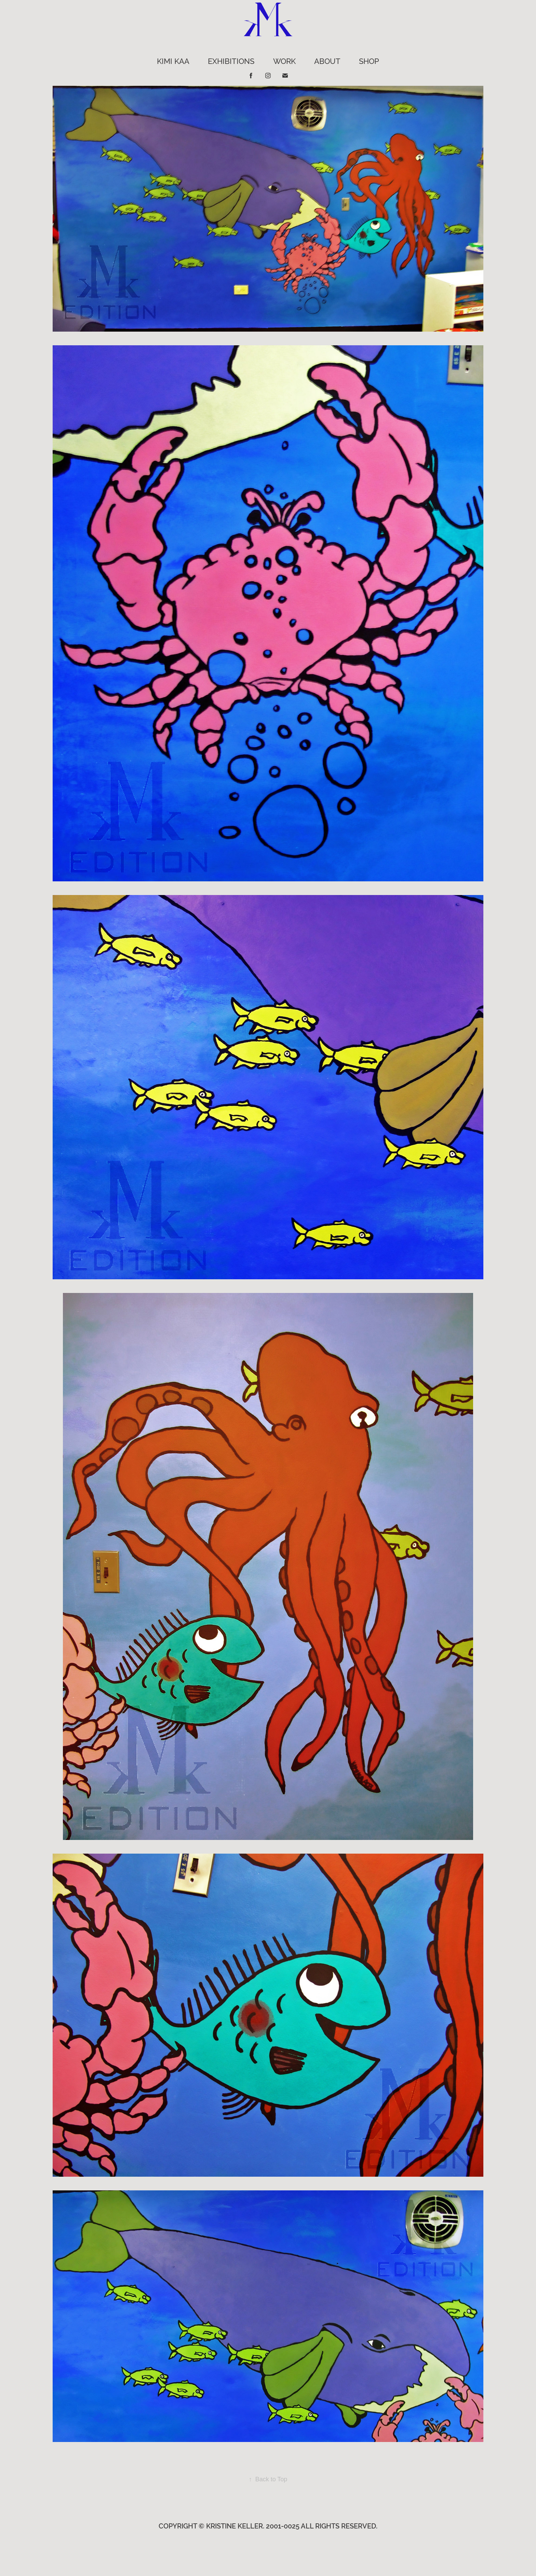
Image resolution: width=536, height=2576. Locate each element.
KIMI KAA (173, 61)
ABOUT (327, 61)
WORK (284, 61)
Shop (369, 61)
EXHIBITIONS (231, 61)
